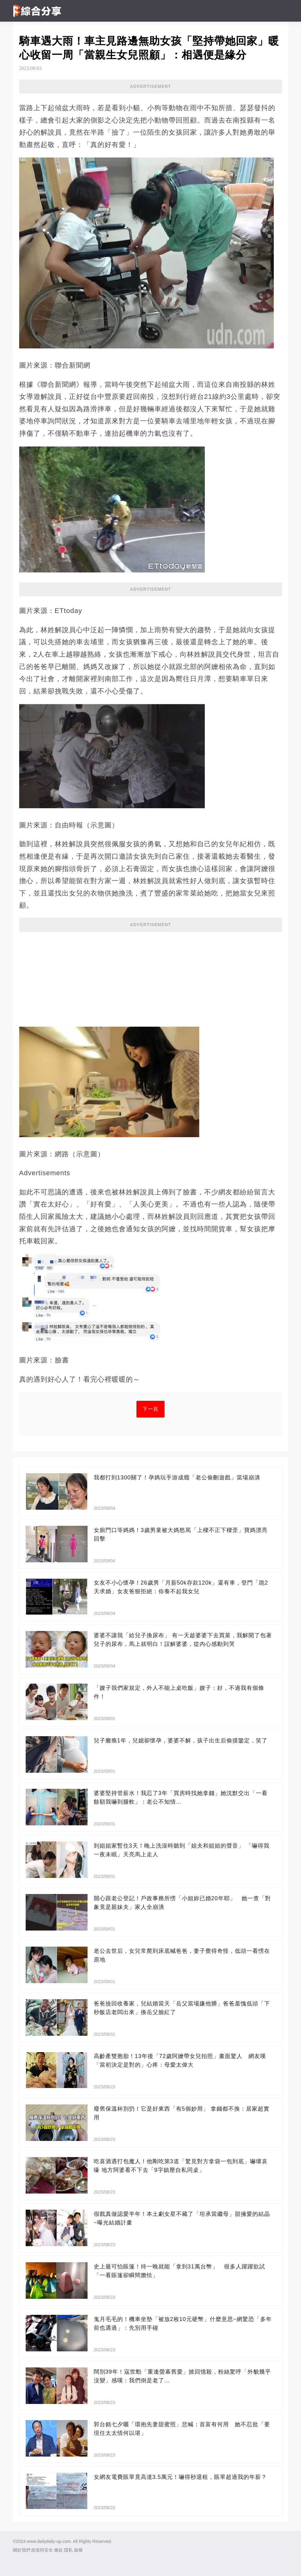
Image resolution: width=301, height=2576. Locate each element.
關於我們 (21, 2550)
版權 (78, 2550)
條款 (58, 2550)
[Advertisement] (150, 976)
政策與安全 (42, 2550)
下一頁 (150, 1409)
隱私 (68, 2550)
